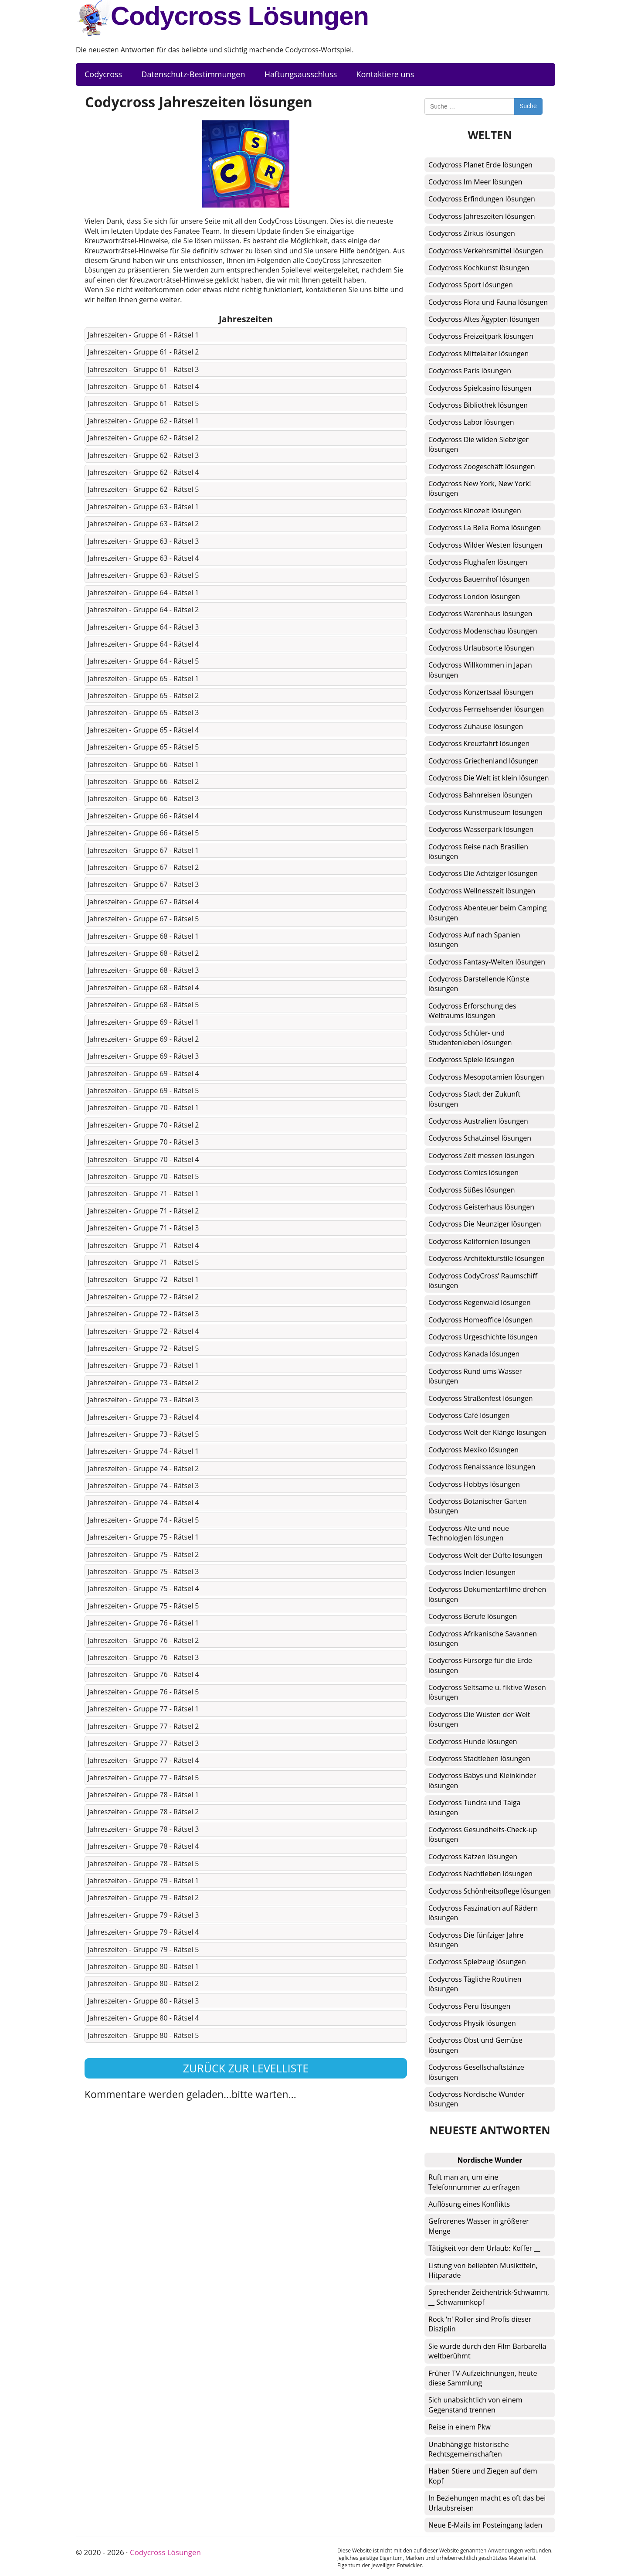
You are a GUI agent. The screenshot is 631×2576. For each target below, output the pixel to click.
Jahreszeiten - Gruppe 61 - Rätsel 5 (143, 403)
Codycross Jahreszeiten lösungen (481, 216)
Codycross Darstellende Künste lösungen (478, 983)
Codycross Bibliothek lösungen (478, 405)
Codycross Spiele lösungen (471, 1059)
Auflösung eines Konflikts (469, 2204)
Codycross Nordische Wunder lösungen (476, 2099)
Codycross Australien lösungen (478, 1121)
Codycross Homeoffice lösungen (480, 1320)
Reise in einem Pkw (459, 2427)
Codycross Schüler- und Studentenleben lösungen (470, 1037)
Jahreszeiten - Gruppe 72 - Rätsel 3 (143, 1314)
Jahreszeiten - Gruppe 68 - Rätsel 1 (143, 936)
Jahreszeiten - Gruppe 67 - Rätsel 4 (143, 901)
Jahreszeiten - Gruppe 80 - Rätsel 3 (143, 2001)
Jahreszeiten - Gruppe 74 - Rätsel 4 (143, 1502)
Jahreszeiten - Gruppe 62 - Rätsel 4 (143, 472)
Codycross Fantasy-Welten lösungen (486, 962)
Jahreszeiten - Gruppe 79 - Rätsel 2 (143, 1897)
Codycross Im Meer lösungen (475, 182)
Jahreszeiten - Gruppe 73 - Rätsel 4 (143, 1417)
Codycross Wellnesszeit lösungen (481, 891)
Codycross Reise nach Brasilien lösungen (478, 851)
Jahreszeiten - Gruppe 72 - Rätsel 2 (143, 1297)
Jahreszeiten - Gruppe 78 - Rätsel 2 (143, 1811)
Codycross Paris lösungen (469, 370)
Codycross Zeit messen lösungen (481, 1155)
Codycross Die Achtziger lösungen (483, 873)
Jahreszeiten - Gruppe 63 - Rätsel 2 (143, 523)
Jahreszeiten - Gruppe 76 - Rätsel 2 (143, 1640)
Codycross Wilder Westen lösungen (485, 545)
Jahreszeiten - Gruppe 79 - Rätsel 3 (143, 1915)
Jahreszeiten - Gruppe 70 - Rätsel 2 (143, 1125)
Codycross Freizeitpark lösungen (480, 336)
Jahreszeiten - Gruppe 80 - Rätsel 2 (143, 1983)
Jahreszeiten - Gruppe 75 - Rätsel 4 (143, 1588)
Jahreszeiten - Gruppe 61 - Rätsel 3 (143, 369)
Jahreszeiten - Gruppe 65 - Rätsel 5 (143, 747)
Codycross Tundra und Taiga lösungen (474, 1807)
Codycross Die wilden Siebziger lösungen (478, 444)
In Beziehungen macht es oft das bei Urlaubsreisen (487, 2502)
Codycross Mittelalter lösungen (478, 353)
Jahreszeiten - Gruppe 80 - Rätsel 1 (143, 1966)
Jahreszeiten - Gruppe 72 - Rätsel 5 (143, 1348)
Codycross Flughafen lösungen (477, 562)
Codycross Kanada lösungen (473, 1354)
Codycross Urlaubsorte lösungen (481, 648)
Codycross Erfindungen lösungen (481, 199)
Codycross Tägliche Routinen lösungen (475, 1983)
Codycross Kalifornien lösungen (479, 1241)
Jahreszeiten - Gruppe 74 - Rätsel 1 (143, 1451)
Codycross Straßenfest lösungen (480, 1398)
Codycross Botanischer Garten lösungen (477, 1506)
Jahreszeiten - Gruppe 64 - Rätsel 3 (143, 627)
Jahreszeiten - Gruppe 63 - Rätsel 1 (143, 506)
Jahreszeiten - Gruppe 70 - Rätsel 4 (143, 1159)
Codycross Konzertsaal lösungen (480, 692)
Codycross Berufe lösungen (472, 1616)
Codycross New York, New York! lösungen (479, 488)
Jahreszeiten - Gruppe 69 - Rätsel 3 (143, 1056)
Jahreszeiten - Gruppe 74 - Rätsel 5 (143, 1520)
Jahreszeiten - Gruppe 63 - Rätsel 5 (143, 575)
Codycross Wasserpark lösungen (480, 829)
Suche (528, 105)
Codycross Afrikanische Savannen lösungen (482, 1638)
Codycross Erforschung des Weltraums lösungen (472, 1010)
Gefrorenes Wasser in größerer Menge (478, 2225)
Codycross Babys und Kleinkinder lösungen (482, 1780)
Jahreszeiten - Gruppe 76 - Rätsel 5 (143, 1692)
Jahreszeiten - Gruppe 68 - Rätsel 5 (143, 1004)
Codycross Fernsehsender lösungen (486, 709)
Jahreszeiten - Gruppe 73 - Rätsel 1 (143, 1365)
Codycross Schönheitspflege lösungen (489, 1891)
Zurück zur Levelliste (246, 2068)
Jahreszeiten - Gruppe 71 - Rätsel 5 (143, 1262)
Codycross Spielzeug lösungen (477, 1961)
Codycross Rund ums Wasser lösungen (475, 1376)
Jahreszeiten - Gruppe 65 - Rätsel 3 (143, 712)
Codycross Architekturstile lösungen (486, 1258)
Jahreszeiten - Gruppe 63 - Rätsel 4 (143, 558)
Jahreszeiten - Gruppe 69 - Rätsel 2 (143, 1039)
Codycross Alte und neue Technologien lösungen (468, 1533)
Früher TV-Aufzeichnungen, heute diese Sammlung (482, 2378)
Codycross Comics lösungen (473, 1172)
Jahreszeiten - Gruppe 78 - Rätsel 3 (143, 1829)
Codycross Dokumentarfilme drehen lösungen (487, 1594)
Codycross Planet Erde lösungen (480, 165)
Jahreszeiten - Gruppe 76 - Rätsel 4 (143, 1674)
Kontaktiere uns (385, 74)
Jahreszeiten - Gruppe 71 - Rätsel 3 (143, 1228)
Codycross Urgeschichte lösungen (482, 1337)
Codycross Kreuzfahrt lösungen (478, 743)
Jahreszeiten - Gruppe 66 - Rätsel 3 (143, 798)
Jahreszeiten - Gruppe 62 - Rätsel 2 (143, 438)
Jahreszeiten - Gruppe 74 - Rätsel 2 (143, 1468)
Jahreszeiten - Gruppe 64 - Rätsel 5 (143, 661)
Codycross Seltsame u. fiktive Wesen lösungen (487, 1692)
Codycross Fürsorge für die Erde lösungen (480, 1665)
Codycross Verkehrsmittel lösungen (485, 251)
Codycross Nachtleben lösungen (480, 1873)
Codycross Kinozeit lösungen (474, 510)
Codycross (103, 74)
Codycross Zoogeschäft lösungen (481, 466)
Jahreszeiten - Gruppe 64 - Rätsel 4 (143, 644)
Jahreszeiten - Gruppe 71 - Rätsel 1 (143, 1193)
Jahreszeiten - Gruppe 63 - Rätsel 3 (143, 541)
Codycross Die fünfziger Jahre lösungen (475, 1939)
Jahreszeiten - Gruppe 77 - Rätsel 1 (143, 1709)
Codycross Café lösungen (469, 1415)
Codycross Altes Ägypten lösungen (483, 319)
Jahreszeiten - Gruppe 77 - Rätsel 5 (143, 1777)
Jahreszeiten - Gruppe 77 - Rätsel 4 (143, 1760)
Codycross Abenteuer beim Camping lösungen (487, 912)
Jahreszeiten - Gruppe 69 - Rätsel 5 (143, 1090)
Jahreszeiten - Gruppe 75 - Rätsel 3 (143, 1571)
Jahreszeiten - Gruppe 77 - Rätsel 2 (143, 1726)
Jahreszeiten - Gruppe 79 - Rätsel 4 (143, 1932)
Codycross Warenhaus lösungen (480, 613)
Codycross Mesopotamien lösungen (486, 1077)
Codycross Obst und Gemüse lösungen (475, 2045)
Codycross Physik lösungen (472, 2023)
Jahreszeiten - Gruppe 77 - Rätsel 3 (143, 1743)
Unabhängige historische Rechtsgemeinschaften (468, 2449)
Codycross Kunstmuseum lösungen (485, 812)
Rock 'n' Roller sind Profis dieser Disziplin (479, 2324)
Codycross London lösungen (474, 596)
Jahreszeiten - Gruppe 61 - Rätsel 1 (143, 335)
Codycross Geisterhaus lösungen (481, 1207)
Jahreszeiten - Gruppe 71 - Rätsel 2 (143, 1211)
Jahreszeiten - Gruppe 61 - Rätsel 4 (143, 386)
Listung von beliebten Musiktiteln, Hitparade (483, 2270)
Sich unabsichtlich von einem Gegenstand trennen (475, 2404)
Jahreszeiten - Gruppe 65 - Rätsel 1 (143, 678)
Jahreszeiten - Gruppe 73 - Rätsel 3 (143, 1399)
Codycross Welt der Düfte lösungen (485, 1555)
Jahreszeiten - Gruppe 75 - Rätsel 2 (143, 1554)
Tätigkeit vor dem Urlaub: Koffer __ (484, 2248)
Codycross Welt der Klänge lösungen (487, 1432)
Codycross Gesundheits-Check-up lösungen (482, 1834)
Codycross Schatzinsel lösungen (479, 1138)
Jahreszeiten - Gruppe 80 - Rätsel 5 (143, 2035)
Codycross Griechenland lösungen (483, 761)
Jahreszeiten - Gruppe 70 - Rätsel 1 (143, 1107)
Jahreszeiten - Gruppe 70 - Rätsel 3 (143, 1142)
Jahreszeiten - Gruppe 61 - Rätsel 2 (143, 352)
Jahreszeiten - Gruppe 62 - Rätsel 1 (143, 421)
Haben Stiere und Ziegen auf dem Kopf (482, 2475)
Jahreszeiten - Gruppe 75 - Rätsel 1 (143, 1537)
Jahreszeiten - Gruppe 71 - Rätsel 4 (143, 1245)
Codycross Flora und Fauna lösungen (488, 302)
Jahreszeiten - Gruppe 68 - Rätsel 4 (143, 987)
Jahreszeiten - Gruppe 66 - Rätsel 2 (143, 781)
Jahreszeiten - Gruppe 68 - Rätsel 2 (143, 953)
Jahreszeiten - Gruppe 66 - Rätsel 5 (143, 833)
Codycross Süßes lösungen (471, 1190)
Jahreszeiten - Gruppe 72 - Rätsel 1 (143, 1279)
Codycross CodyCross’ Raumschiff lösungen (482, 1280)
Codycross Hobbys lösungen (474, 1484)
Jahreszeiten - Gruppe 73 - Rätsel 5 (143, 1434)
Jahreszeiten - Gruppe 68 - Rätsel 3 (143, 970)
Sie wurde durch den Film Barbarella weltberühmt (487, 2351)
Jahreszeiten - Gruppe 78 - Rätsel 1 (143, 1794)
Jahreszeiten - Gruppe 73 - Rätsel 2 (143, 1382)
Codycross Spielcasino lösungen (480, 388)
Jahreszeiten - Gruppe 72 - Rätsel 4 (143, 1331)
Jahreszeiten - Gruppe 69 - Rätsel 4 (143, 1073)
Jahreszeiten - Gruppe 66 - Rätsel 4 (143, 816)
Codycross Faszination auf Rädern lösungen (483, 1912)
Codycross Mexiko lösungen (473, 1450)
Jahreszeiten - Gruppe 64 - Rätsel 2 (143, 609)
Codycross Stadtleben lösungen (479, 1758)
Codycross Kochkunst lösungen (478, 268)
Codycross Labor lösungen (471, 422)
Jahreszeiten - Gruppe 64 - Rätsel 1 (143, 592)
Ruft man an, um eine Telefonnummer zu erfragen (474, 2181)
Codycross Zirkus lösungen (471, 233)
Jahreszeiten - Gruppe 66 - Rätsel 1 (143, 764)
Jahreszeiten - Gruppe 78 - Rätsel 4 (143, 1846)
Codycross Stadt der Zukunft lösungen (474, 1098)
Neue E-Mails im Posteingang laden (485, 2525)
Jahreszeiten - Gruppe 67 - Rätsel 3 (143, 884)
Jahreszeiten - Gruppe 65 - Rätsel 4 (143, 730)
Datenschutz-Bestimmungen (193, 74)
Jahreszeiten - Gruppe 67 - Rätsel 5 (143, 918)
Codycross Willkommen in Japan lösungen (480, 669)
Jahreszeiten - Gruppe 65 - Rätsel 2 (143, 695)
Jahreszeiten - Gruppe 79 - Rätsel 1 (143, 1880)
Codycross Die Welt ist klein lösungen (488, 778)
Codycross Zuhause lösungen (475, 726)
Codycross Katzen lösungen (472, 1856)
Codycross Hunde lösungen (472, 1741)
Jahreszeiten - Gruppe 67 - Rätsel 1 (143, 850)
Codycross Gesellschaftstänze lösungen (476, 2072)
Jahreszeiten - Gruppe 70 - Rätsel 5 (143, 1176)
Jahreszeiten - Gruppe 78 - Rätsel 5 (143, 1863)
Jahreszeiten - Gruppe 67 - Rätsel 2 (143, 867)
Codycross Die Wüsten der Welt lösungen (479, 1719)
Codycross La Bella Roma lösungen (484, 527)
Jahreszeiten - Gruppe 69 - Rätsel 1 (143, 1022)
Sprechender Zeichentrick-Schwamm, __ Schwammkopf (488, 2297)
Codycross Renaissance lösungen (482, 1467)
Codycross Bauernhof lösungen (479, 579)
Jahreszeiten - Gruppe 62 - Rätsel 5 (143, 489)
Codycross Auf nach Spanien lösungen (474, 939)
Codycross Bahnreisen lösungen (480, 795)
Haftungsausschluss (301, 74)
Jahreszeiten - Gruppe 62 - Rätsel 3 (143, 455)
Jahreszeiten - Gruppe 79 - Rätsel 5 (143, 1949)
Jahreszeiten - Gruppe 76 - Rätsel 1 (143, 1623)
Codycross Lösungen (222, 18)
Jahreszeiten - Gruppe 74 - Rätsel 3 (143, 1485)
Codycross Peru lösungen (469, 2006)
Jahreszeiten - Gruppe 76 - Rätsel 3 (143, 1657)
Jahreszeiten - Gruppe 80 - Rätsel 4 (143, 2018)
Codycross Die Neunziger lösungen (484, 1224)
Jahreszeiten (246, 319)
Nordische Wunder (490, 2160)
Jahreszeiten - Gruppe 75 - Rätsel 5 (143, 1606)
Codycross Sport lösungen (470, 285)
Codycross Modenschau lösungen (482, 631)
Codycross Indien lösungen (472, 1572)
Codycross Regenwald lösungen (479, 1302)
